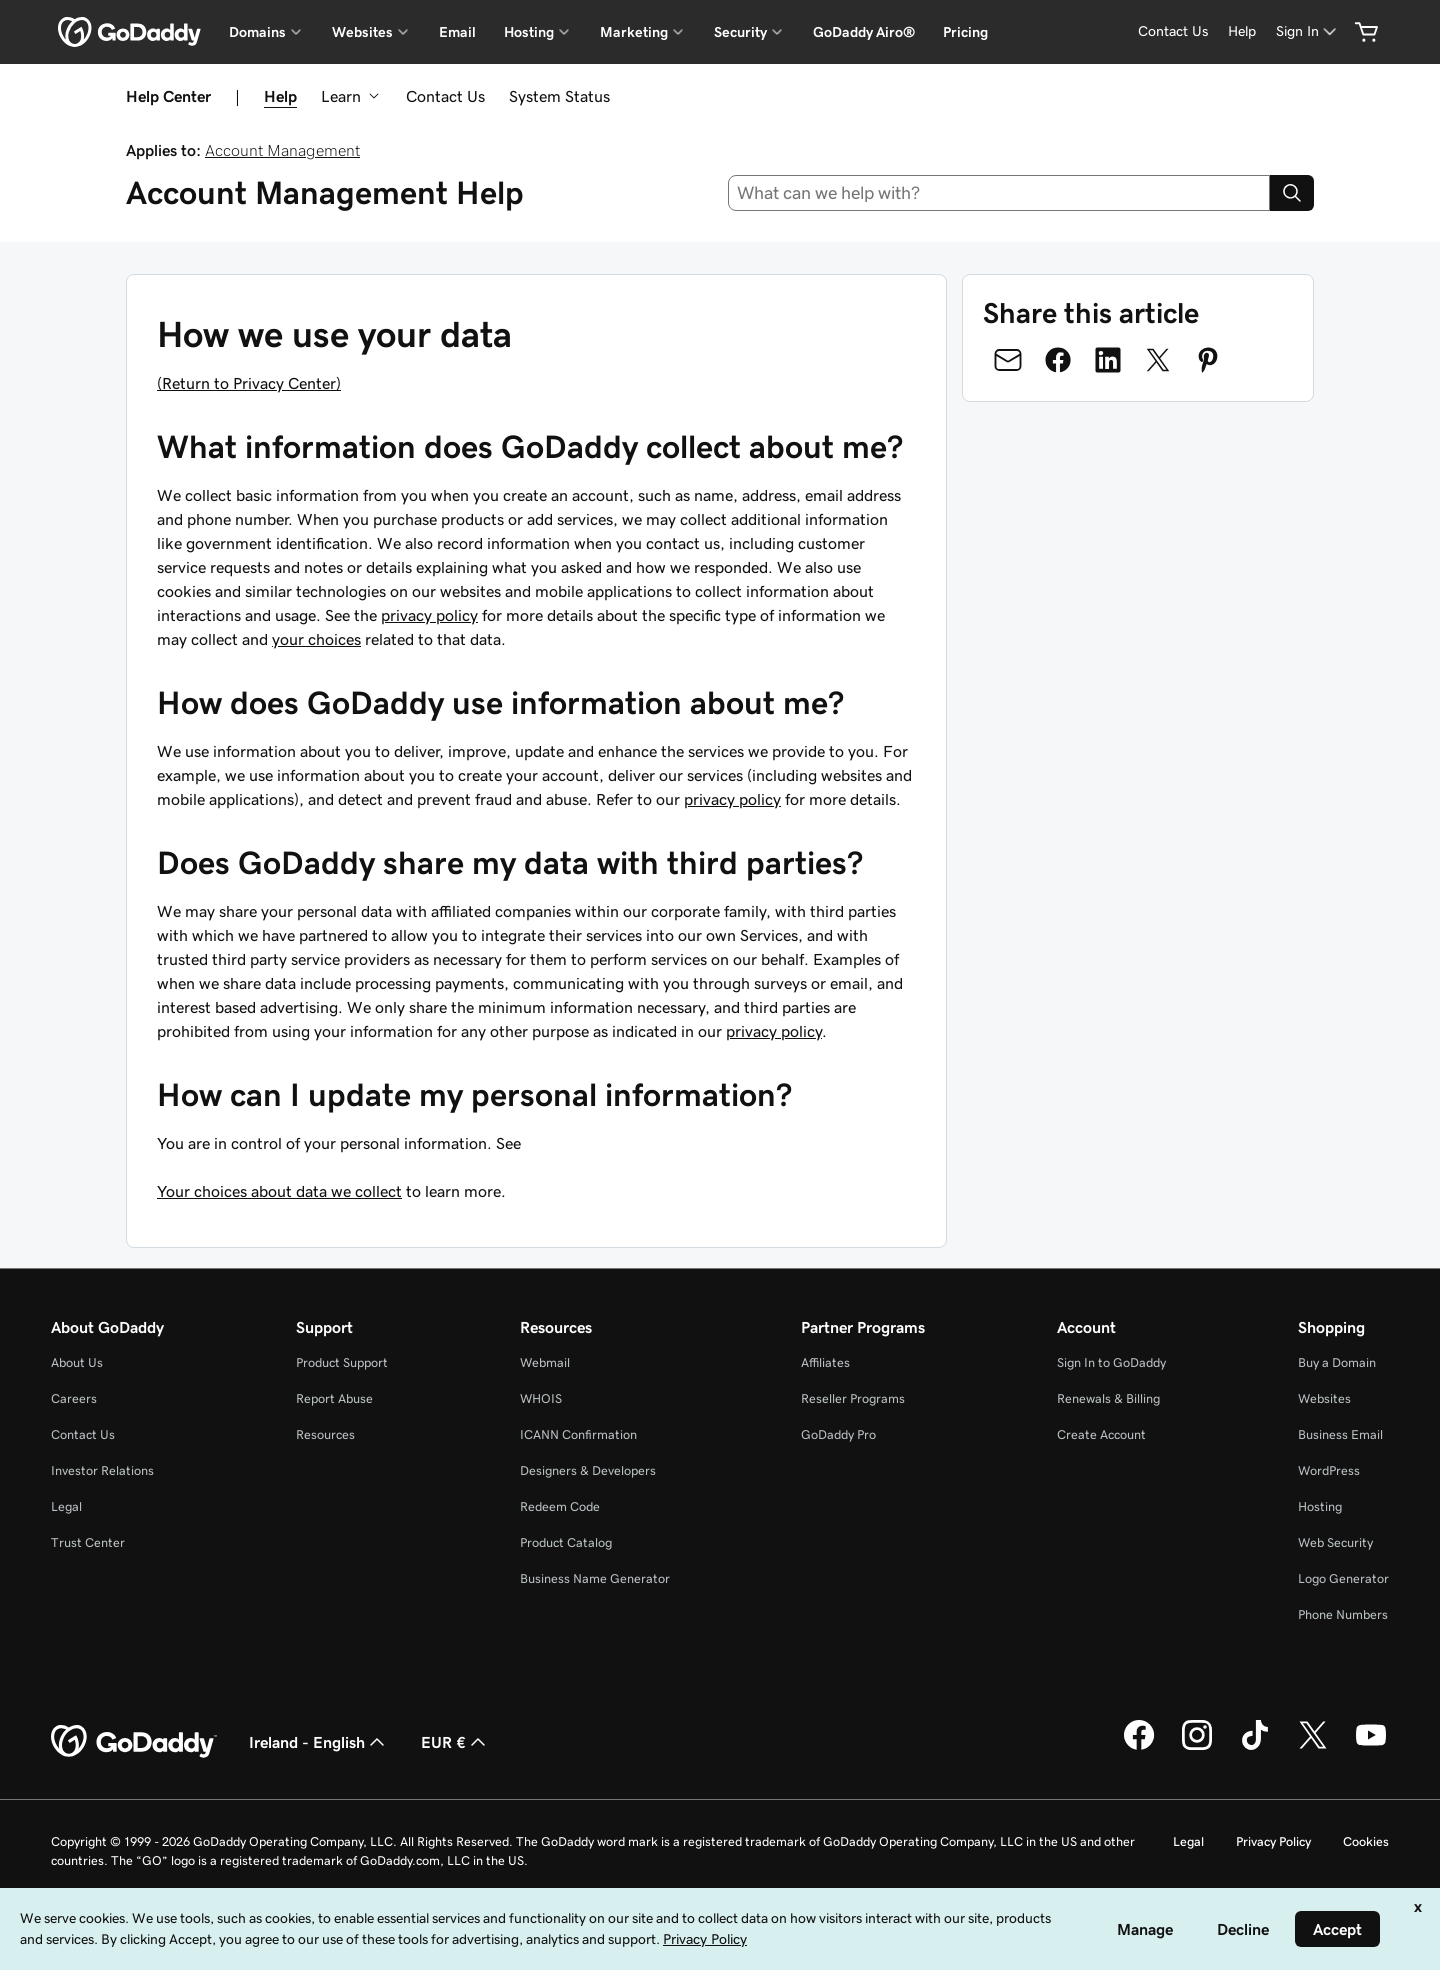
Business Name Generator (595, 1578)
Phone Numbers (1343, 1614)
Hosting (1320, 1506)
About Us (77, 1362)
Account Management (282, 150)
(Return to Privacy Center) (249, 383)
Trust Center (88, 1542)
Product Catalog (566, 1542)
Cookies (1366, 1841)
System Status (559, 96)
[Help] (1242, 31)
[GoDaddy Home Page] (134, 1742)
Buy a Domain (1337, 1362)
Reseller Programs (853, 1398)
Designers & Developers (588, 1470)
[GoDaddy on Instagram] (1197, 1747)
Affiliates (825, 1362)
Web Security (1335, 1542)
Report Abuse (334, 1398)
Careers (74, 1398)
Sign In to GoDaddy (1111, 1362)
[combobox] (999, 193)
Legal (66, 1506)
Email (457, 32)
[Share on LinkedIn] (1108, 360)
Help (280, 96)
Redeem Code (560, 1506)
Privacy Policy (1273, 1841)
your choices (316, 639)
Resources (325, 1434)
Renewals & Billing (1108, 1398)
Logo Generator (1343, 1578)
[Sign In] (1308, 31)
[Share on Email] (1008, 360)
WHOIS (541, 1398)
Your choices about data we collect (279, 1191)
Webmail (545, 1362)
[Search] (1292, 193)
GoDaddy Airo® (864, 32)
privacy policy (429, 615)
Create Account (1101, 1434)
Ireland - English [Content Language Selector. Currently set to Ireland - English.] (319, 1742)
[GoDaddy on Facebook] (1139, 1747)
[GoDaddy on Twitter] (1313, 1747)
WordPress (1329, 1470)
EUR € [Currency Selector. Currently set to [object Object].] (455, 1742)
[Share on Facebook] (1058, 360)
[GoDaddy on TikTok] (1255, 1747)
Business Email (1340, 1434)
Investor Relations (102, 1470)
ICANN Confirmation (578, 1434)
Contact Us (445, 96)
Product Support (342, 1362)
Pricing (965, 32)
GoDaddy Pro (838, 1434)
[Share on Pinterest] (1208, 360)
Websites (1324, 1398)
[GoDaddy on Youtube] (1371, 1747)
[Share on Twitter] (1158, 360)
